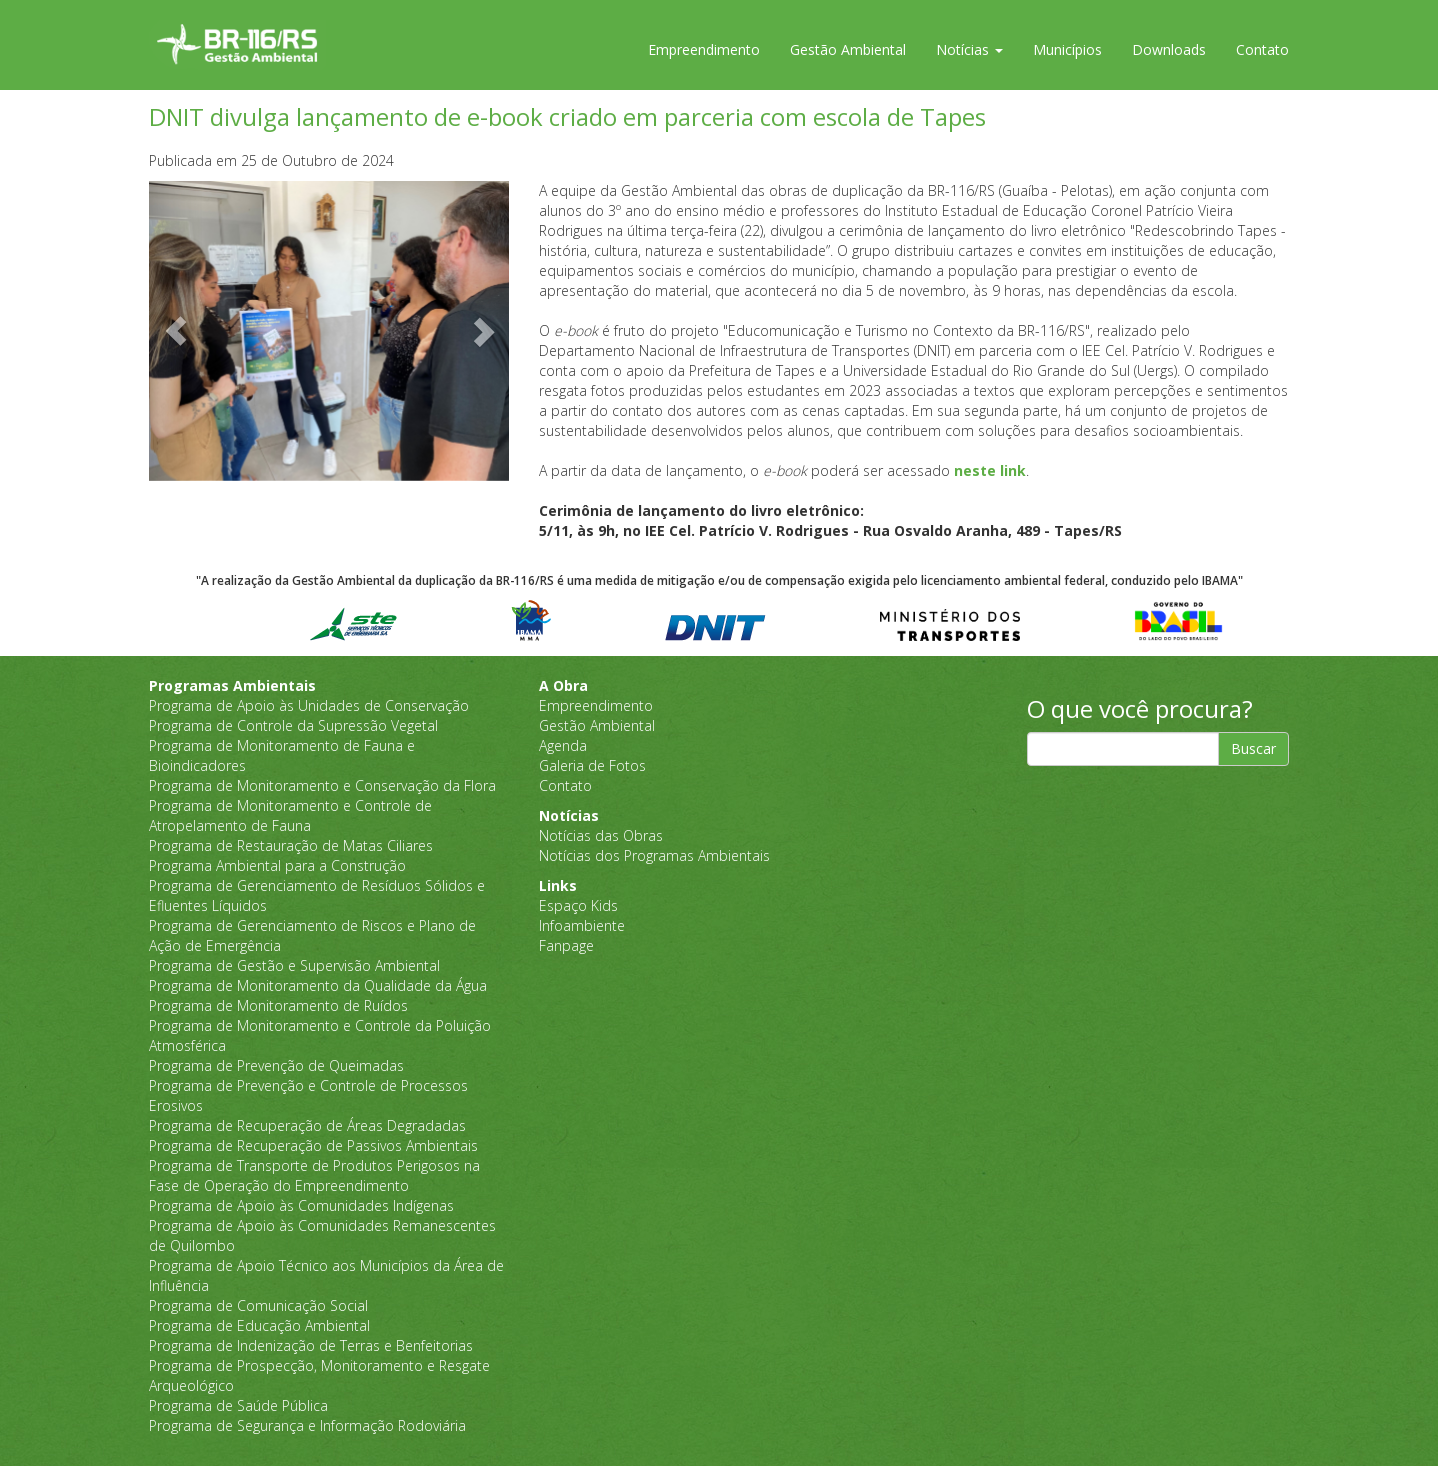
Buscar (1253, 748)
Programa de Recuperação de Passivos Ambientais (313, 1145)
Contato (1262, 49)
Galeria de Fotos (592, 765)
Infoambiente (582, 925)
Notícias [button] (969, 49)
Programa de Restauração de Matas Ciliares (291, 845)
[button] (176, 331)
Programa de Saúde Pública (238, 1405)
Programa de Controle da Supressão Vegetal (293, 725)
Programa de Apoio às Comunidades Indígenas (301, 1205)
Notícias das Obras (601, 835)
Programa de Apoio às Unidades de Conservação (309, 705)
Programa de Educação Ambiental (259, 1325)
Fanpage (566, 945)
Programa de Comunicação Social (258, 1305)
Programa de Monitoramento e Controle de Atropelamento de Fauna (290, 815)
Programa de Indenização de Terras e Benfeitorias (311, 1345)
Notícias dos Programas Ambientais (654, 855)
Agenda (563, 745)
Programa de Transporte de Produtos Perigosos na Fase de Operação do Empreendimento (314, 1175)
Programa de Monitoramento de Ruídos (278, 1005)
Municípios (1067, 49)
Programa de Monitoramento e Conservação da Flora (322, 785)
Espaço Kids (578, 905)
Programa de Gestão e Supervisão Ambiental (294, 965)
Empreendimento (704, 49)
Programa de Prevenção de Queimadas (276, 1065)
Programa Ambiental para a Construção (277, 865)
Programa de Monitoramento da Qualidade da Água (318, 985)
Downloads (1169, 49)
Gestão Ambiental (848, 49)
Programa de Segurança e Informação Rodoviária (307, 1425)
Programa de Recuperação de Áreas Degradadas (307, 1125)
